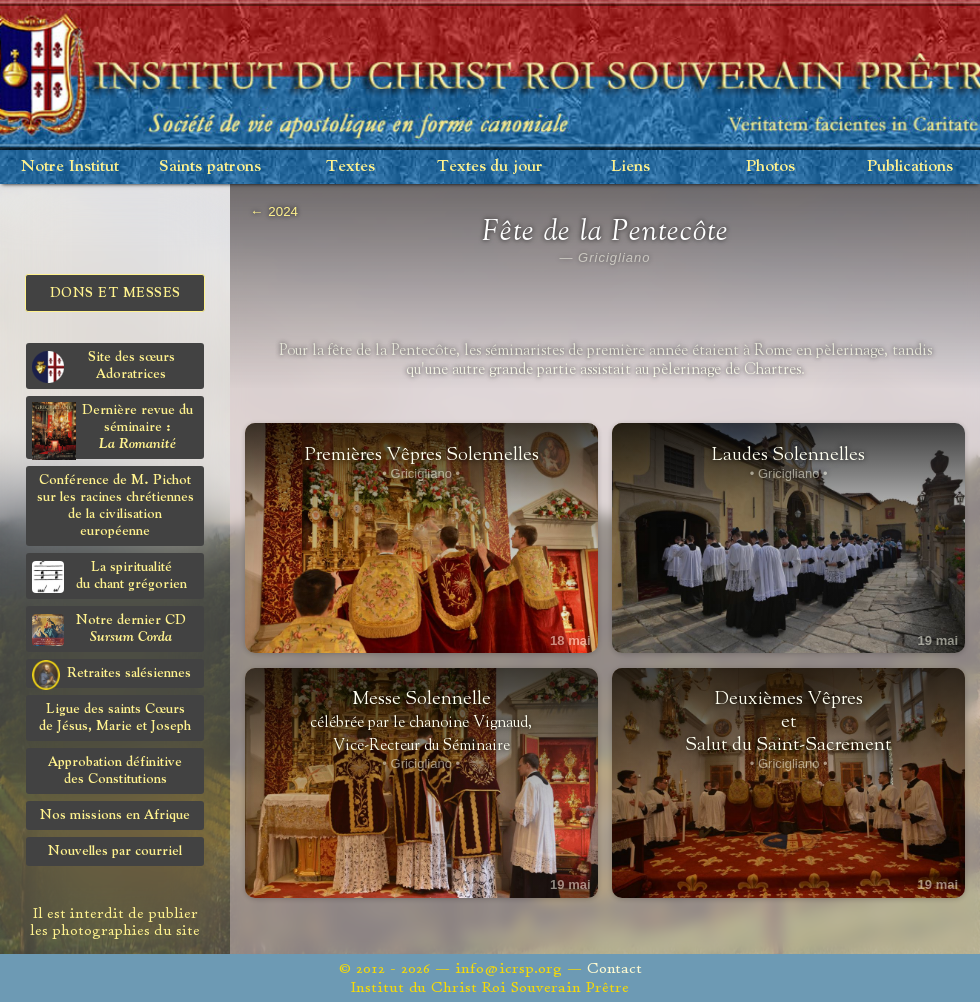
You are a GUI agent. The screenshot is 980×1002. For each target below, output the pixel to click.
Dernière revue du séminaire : (112, 430)
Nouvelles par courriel (115, 851)
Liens (630, 166)
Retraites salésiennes (111, 674)
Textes (350, 166)
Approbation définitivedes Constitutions (115, 770)
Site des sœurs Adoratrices (103, 366)
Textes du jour (490, 166)
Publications (910, 166)
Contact (614, 968)
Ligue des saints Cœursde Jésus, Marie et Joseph (115, 717)
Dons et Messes (115, 293)
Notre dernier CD (109, 629)
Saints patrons (210, 166)
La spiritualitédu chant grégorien (109, 576)
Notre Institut (70, 166)
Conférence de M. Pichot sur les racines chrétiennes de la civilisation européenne (115, 505)
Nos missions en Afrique (115, 815)
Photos (770, 166)
